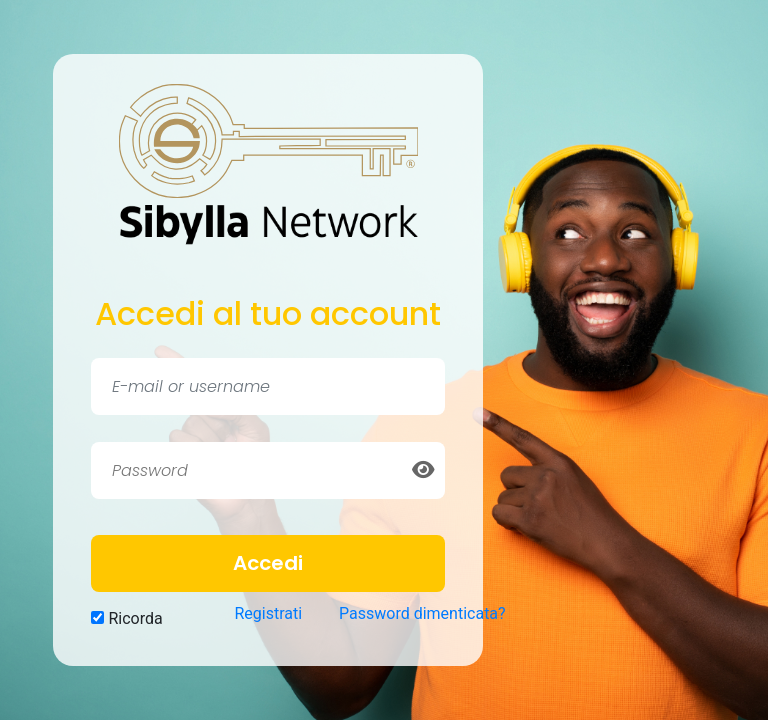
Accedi (268, 563)
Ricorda (126, 618)
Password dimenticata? (422, 613)
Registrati (268, 613)
